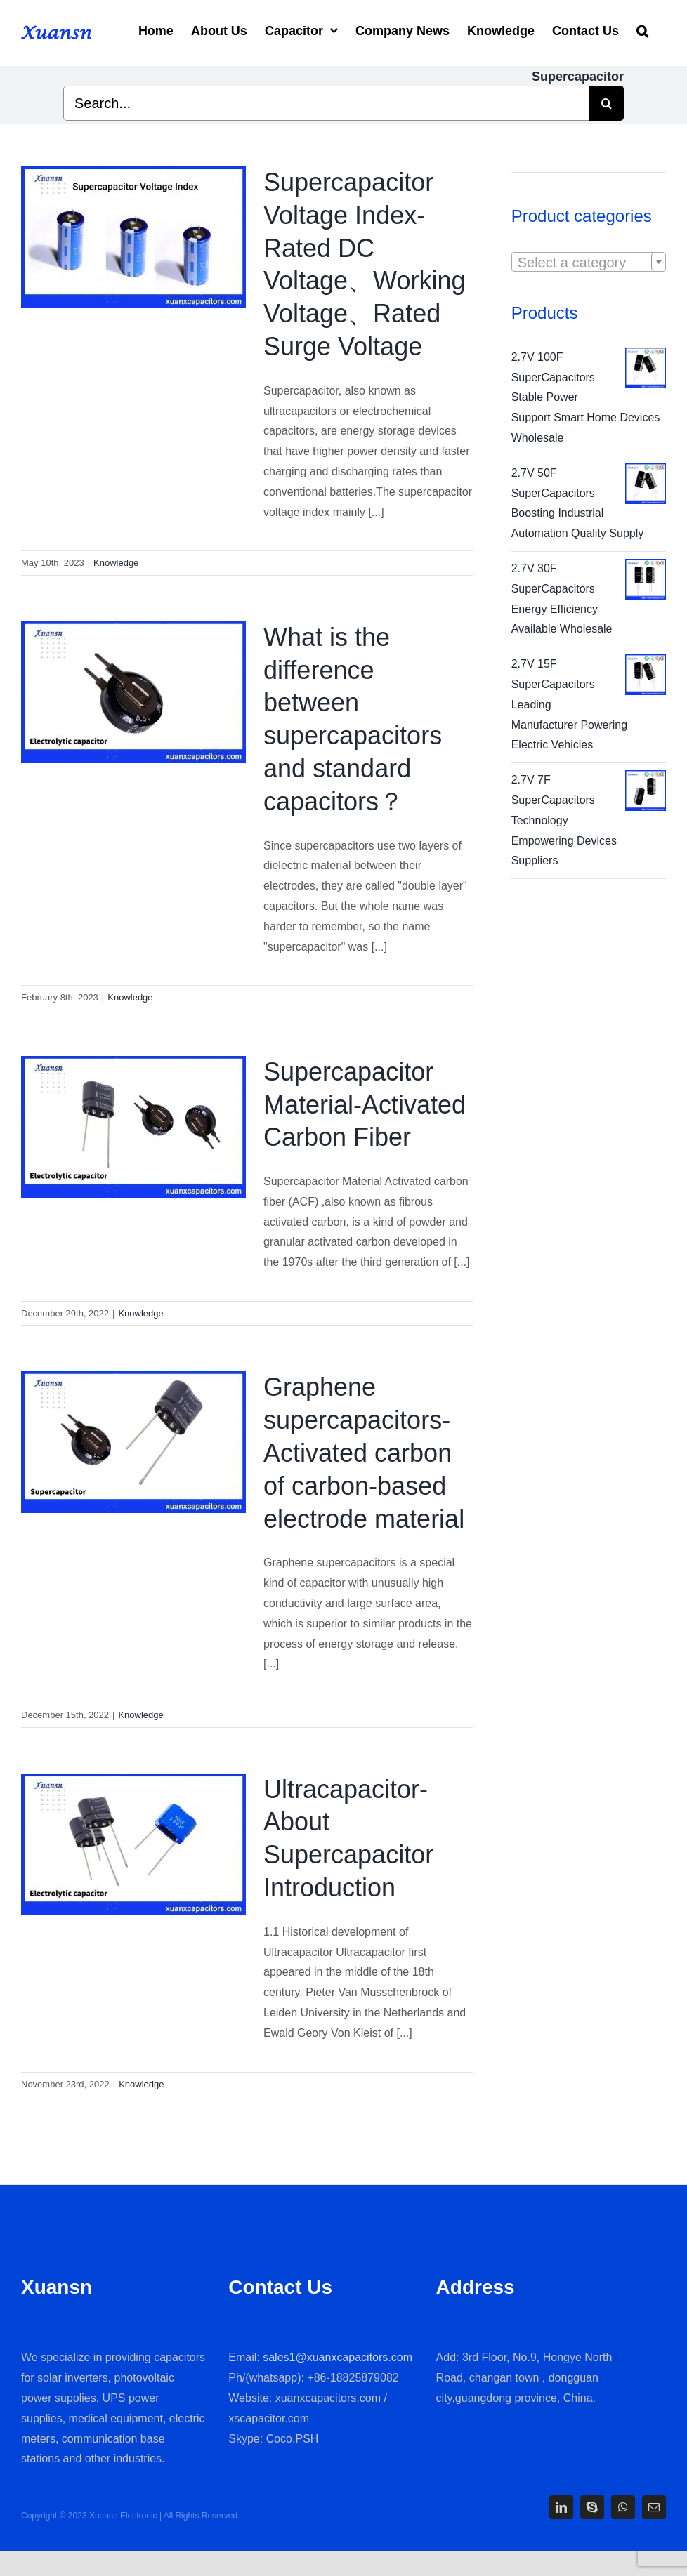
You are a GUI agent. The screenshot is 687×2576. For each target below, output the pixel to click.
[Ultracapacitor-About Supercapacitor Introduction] (133, 1844)
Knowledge (115, 562)
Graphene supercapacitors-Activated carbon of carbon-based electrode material (363, 1453)
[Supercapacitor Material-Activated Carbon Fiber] (133, 1127)
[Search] (642, 29)
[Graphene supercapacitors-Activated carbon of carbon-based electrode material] (133, 1442)
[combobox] (588, 262)
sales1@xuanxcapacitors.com (337, 2357)
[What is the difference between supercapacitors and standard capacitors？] (133, 692)
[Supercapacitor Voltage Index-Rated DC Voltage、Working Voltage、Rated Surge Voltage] (133, 237)
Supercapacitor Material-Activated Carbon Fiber (364, 1104)
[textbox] (588, 262)
